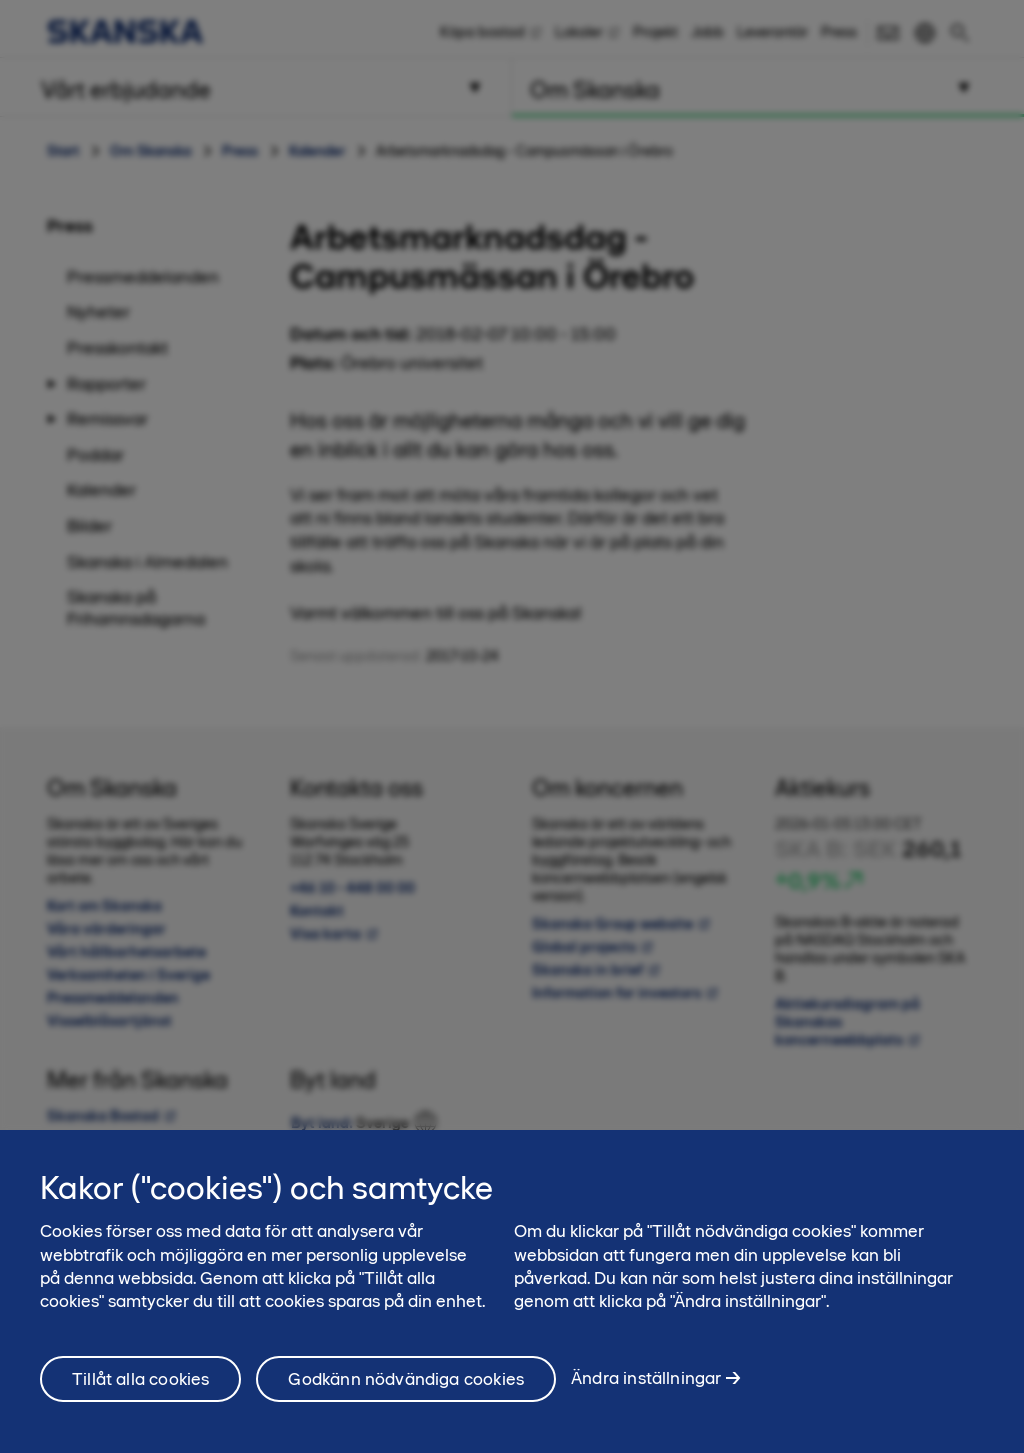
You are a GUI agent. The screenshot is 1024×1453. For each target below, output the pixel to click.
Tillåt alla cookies (140, 1391)
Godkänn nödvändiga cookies (406, 1391)
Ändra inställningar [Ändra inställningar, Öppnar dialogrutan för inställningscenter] (646, 1390)
